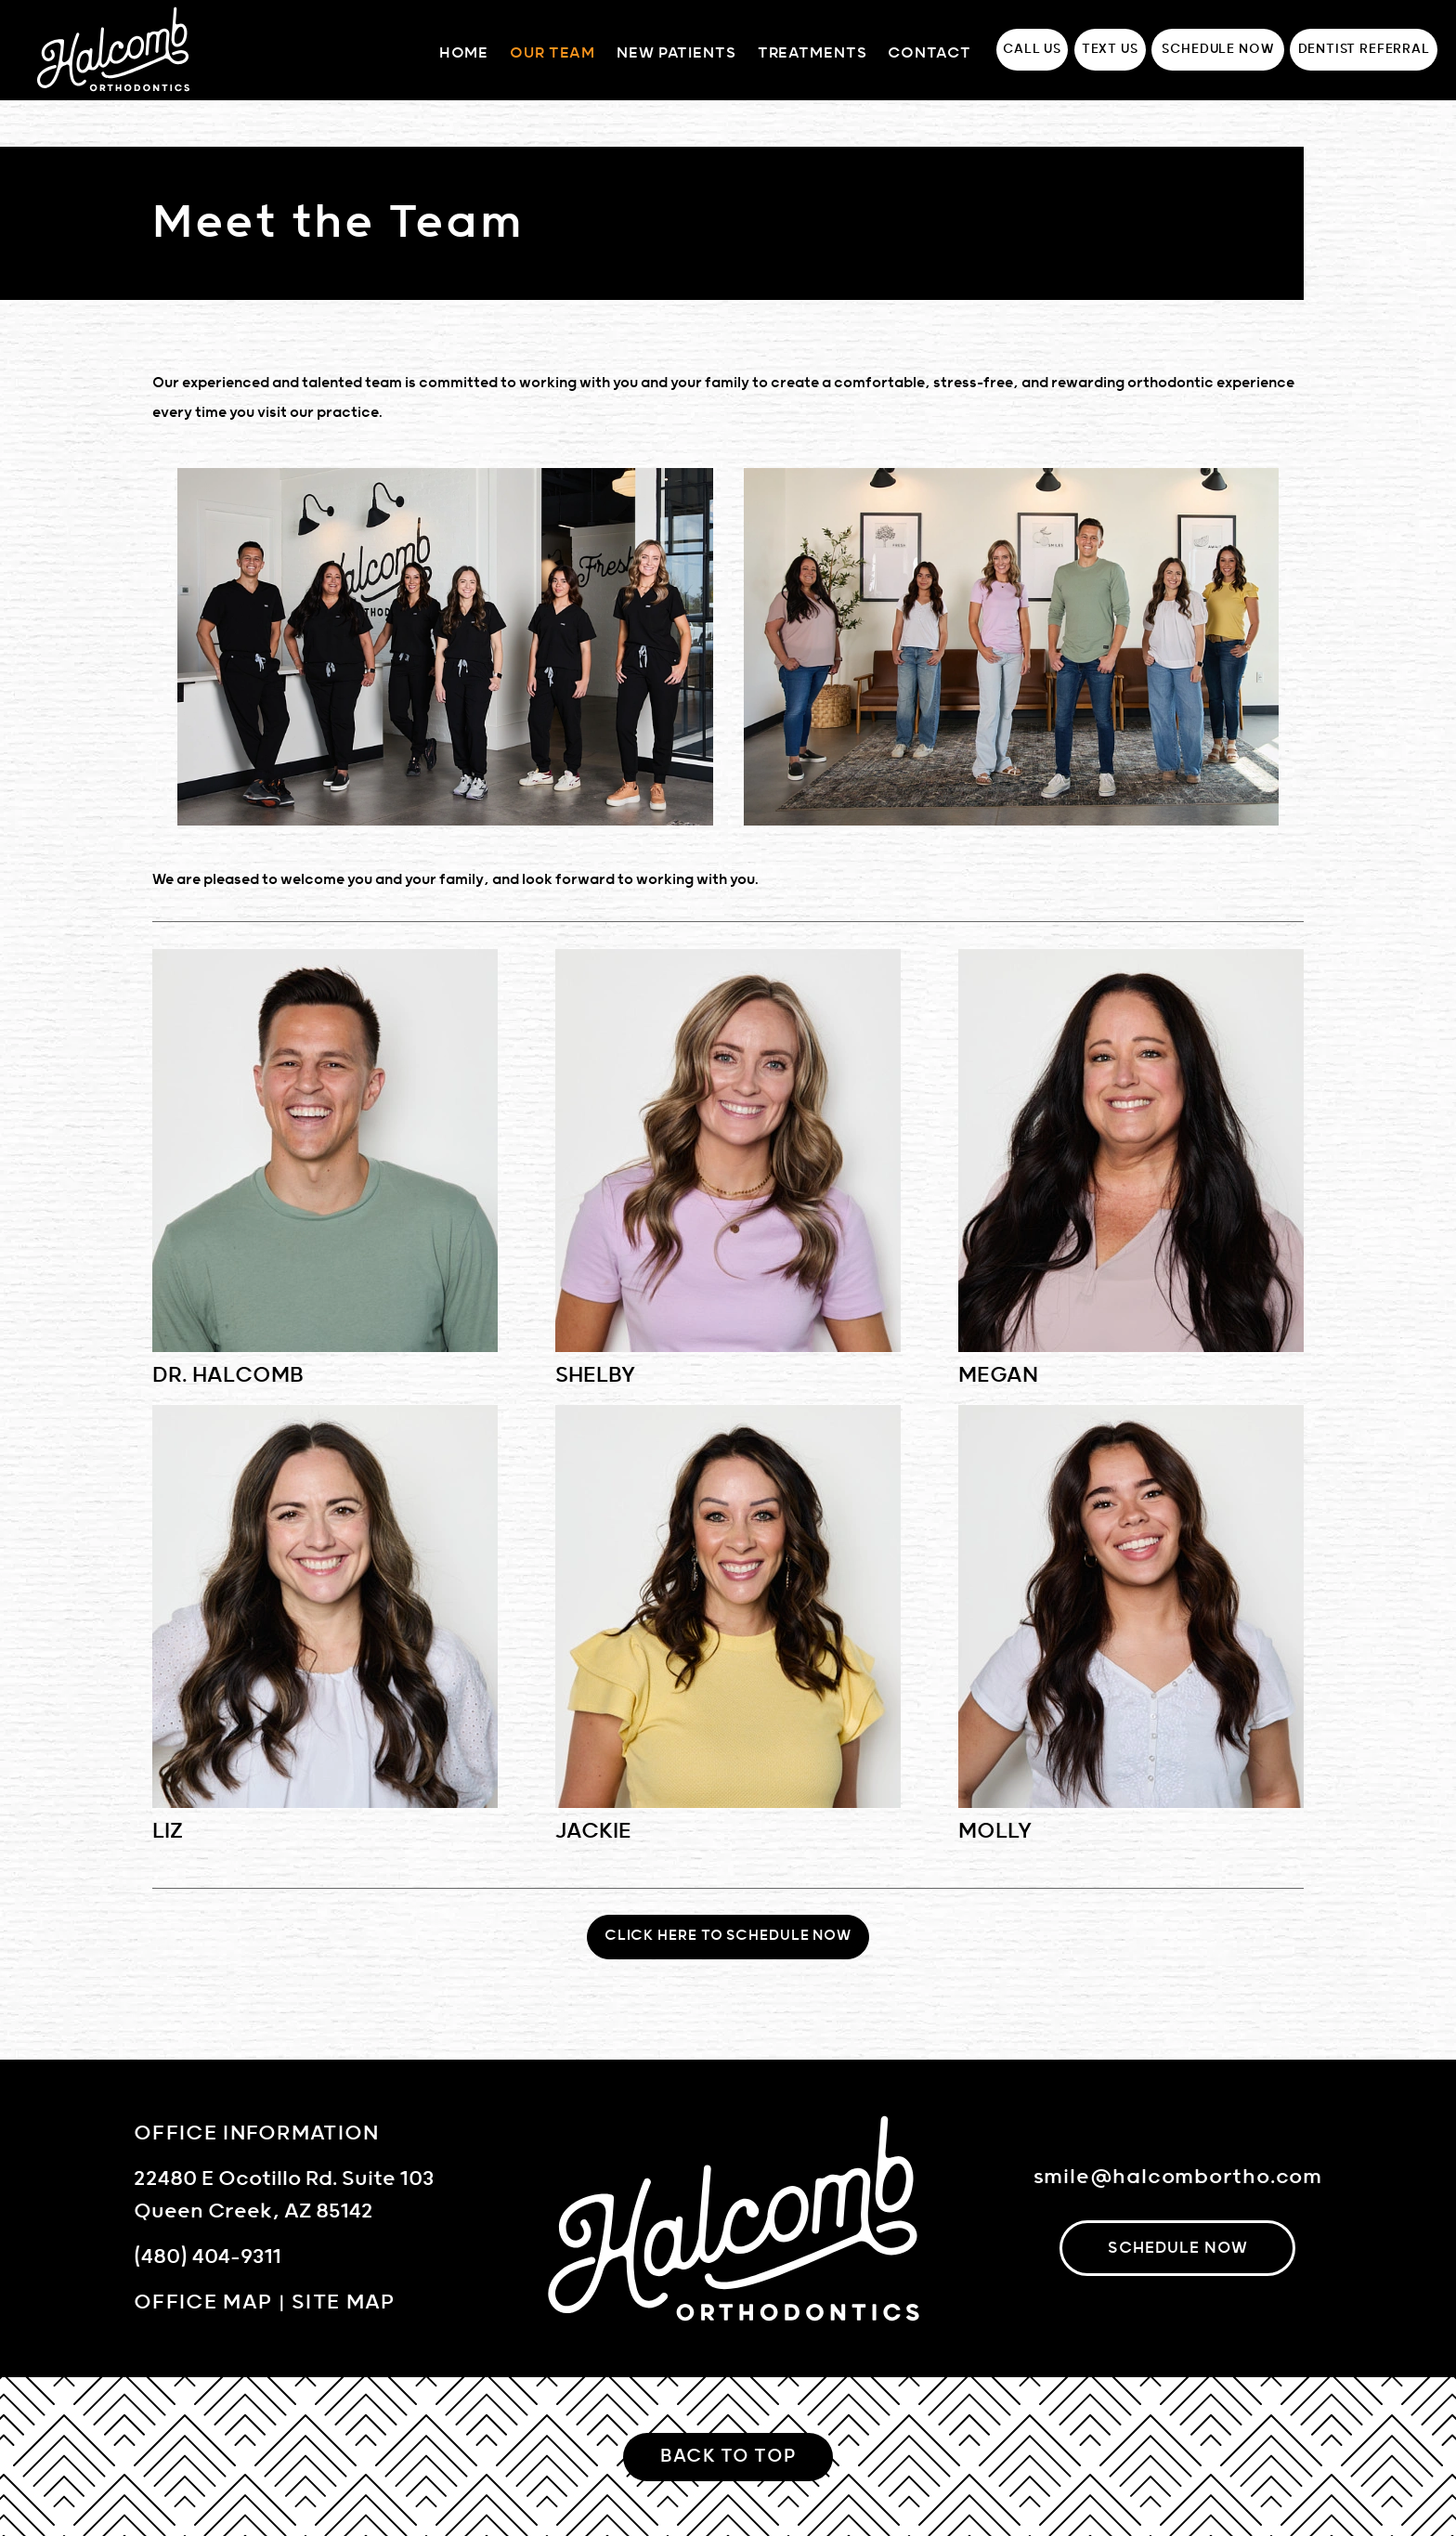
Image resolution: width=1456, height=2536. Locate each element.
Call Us (1032, 49)
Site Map (344, 2302)
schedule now (1178, 2248)
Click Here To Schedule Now (728, 1935)
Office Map (203, 2302)
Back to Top (728, 2456)
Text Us (1110, 49)
